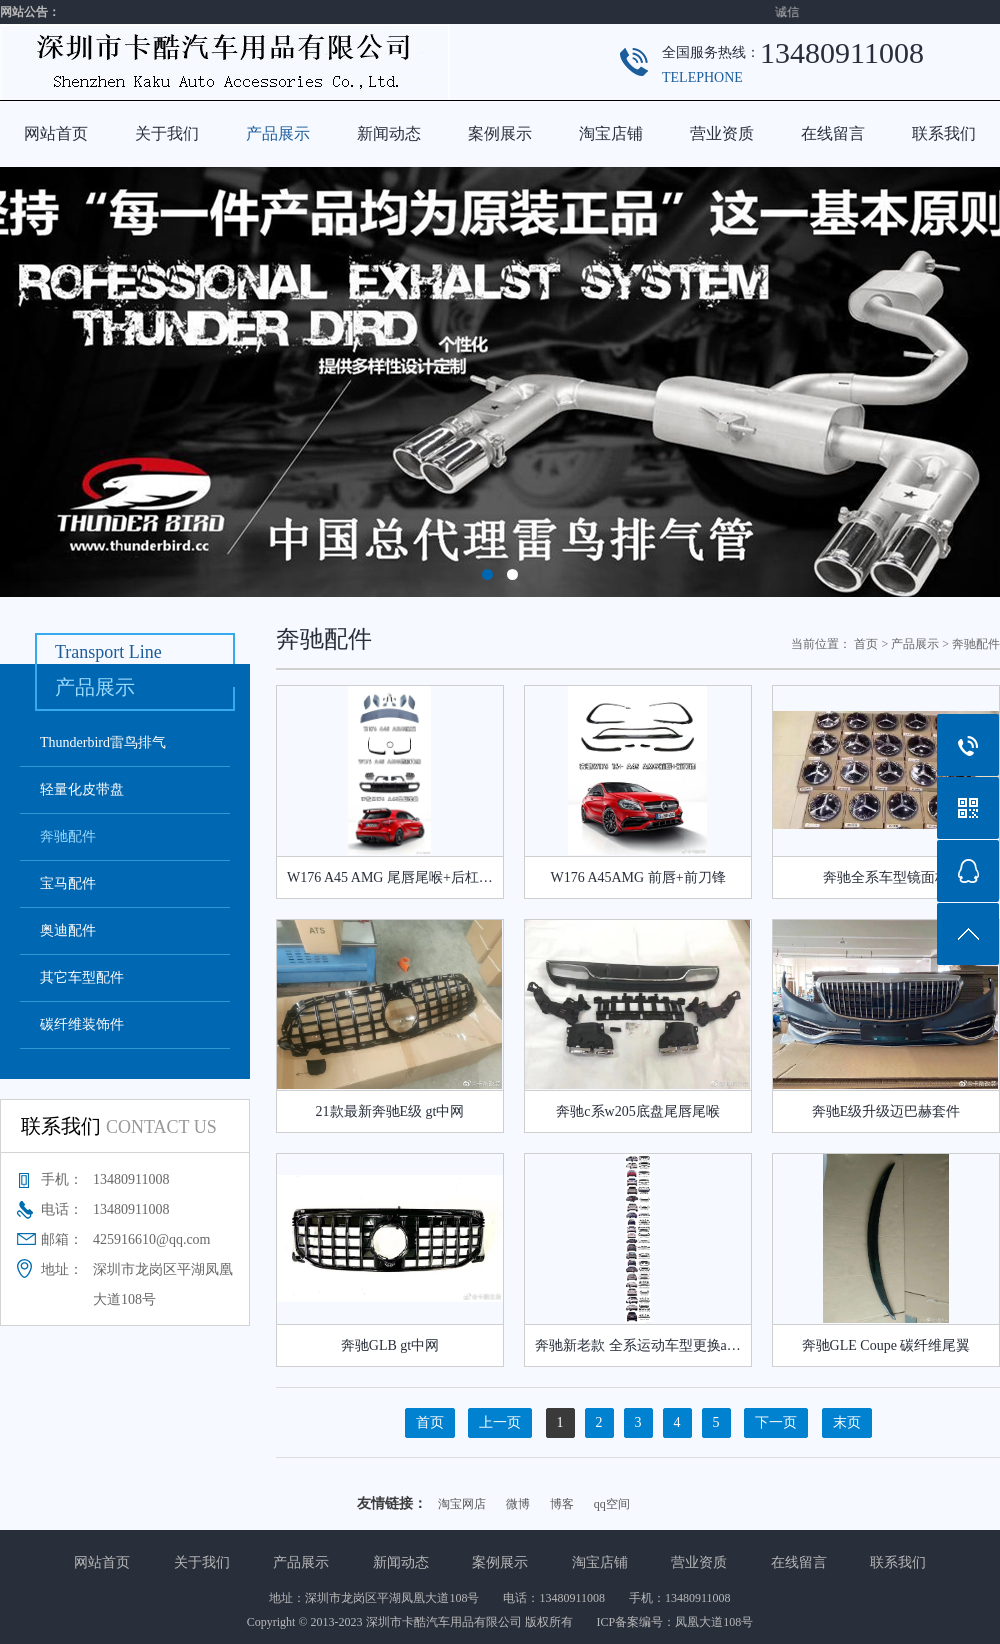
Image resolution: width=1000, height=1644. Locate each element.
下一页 (776, 1422)
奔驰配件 (68, 836)
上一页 (500, 1422)
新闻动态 (389, 133)
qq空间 (612, 1504)
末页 (847, 1422)
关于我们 (167, 133)
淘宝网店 (462, 1504)
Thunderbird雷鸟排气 (103, 742)
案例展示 (500, 133)
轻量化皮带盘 (82, 789)
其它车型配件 (82, 977)
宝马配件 (68, 883)
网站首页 (56, 133)
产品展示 (278, 133)
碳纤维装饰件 (82, 1024)
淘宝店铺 (611, 133)
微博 (518, 1504)
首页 (866, 644)
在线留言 (833, 133)
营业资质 (722, 133)
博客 (562, 1504)
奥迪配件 (68, 930)
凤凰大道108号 (714, 1622)
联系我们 (944, 133)
